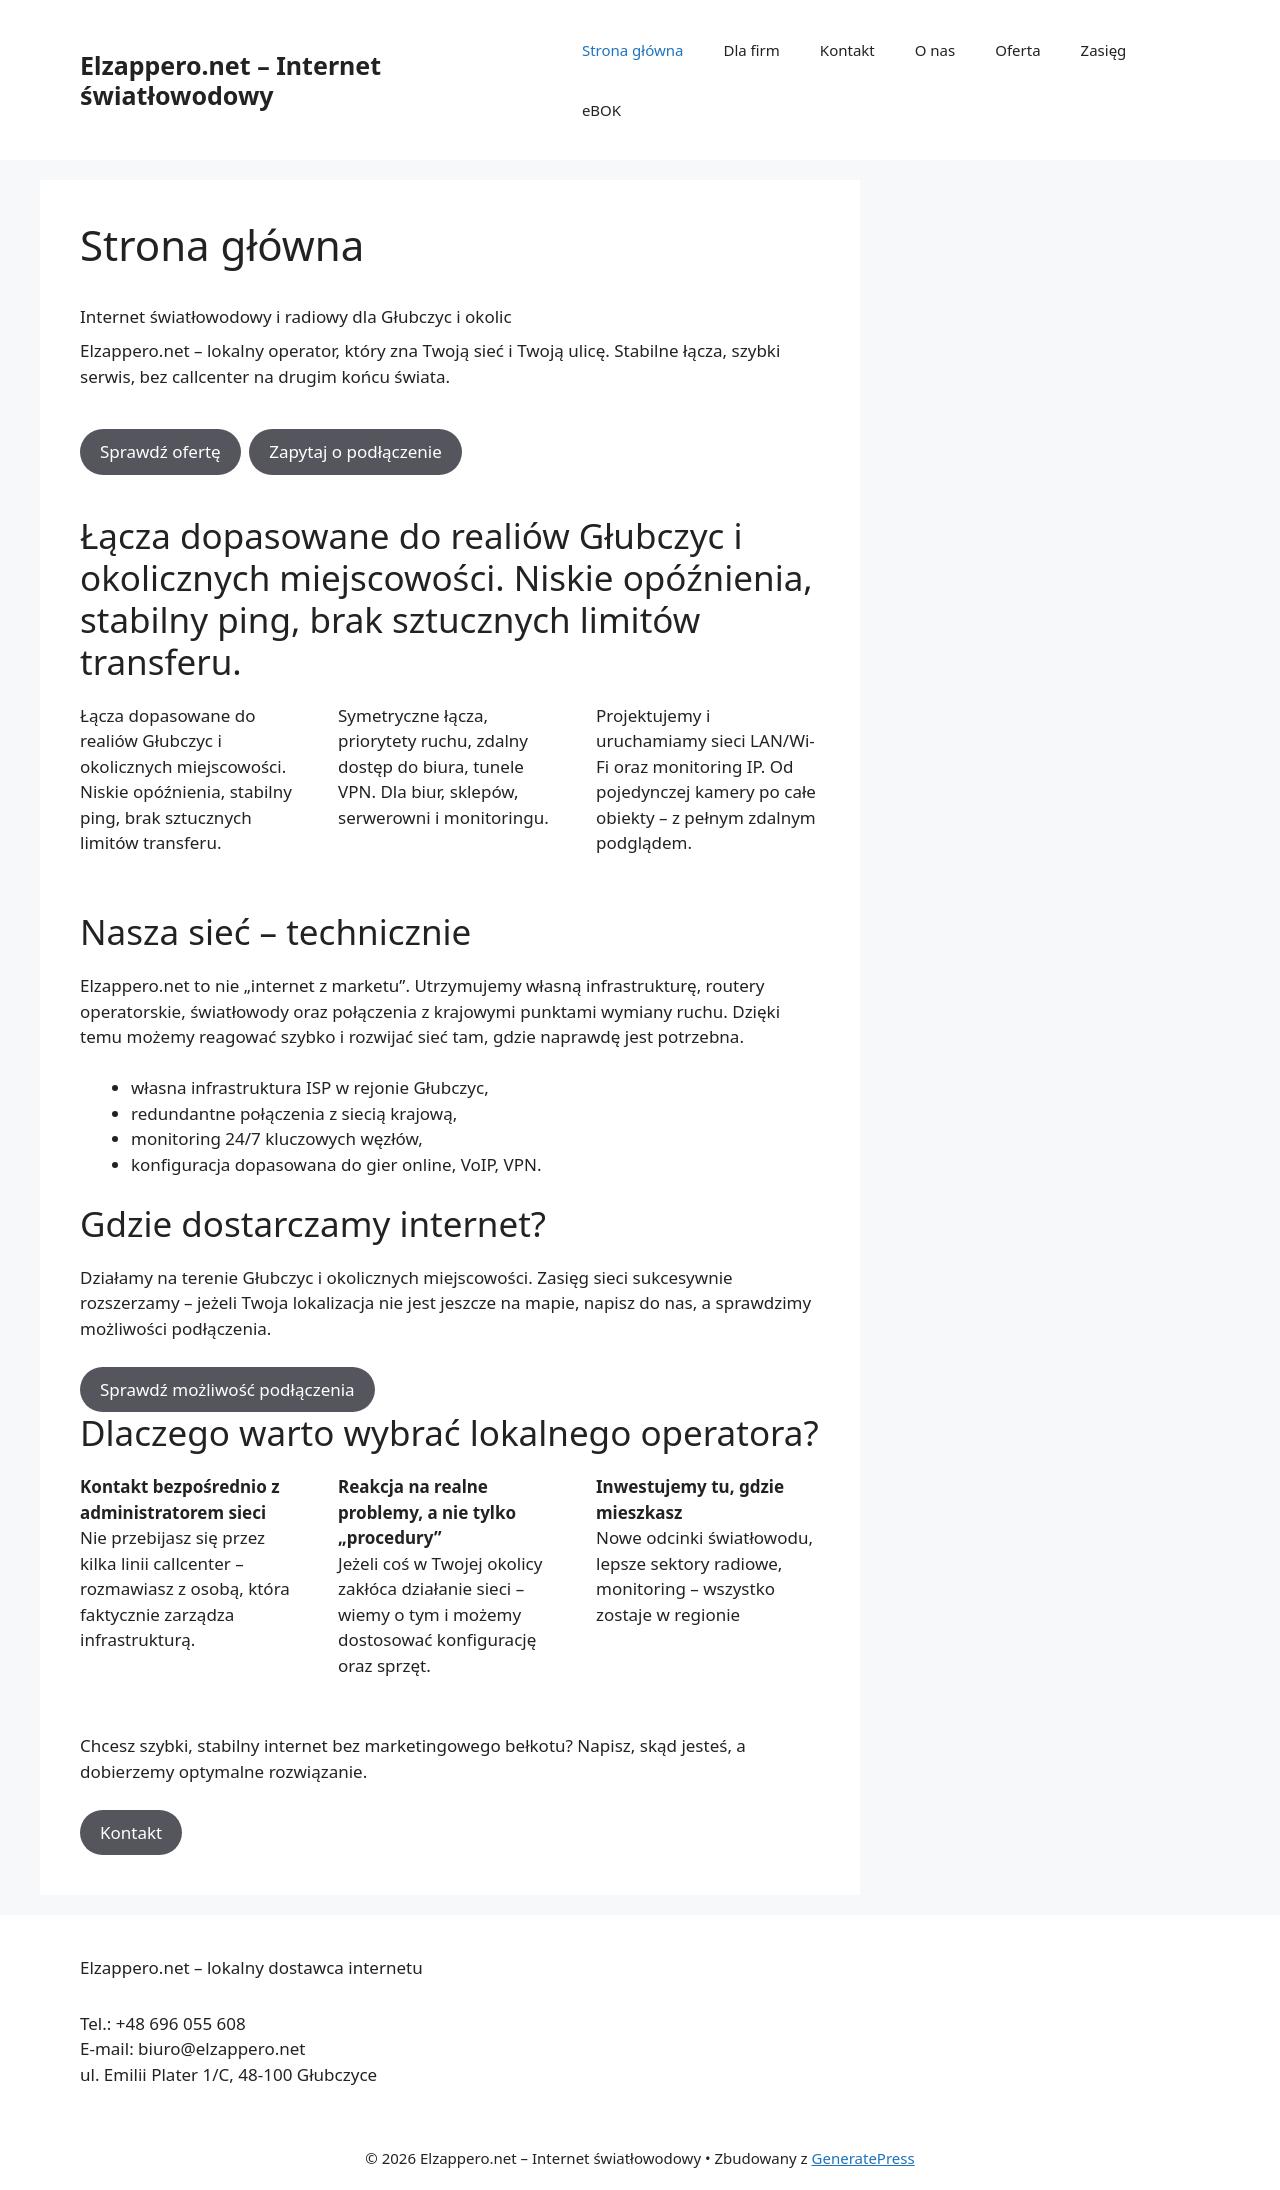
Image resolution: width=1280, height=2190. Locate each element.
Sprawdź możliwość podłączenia (227, 1389)
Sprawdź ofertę (160, 451)
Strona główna (633, 50)
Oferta (1017, 50)
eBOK (601, 110)
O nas (935, 50)
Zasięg (1104, 50)
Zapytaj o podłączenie (355, 451)
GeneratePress (863, 2158)
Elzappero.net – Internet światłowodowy (230, 80)
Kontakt (847, 50)
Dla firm (751, 50)
